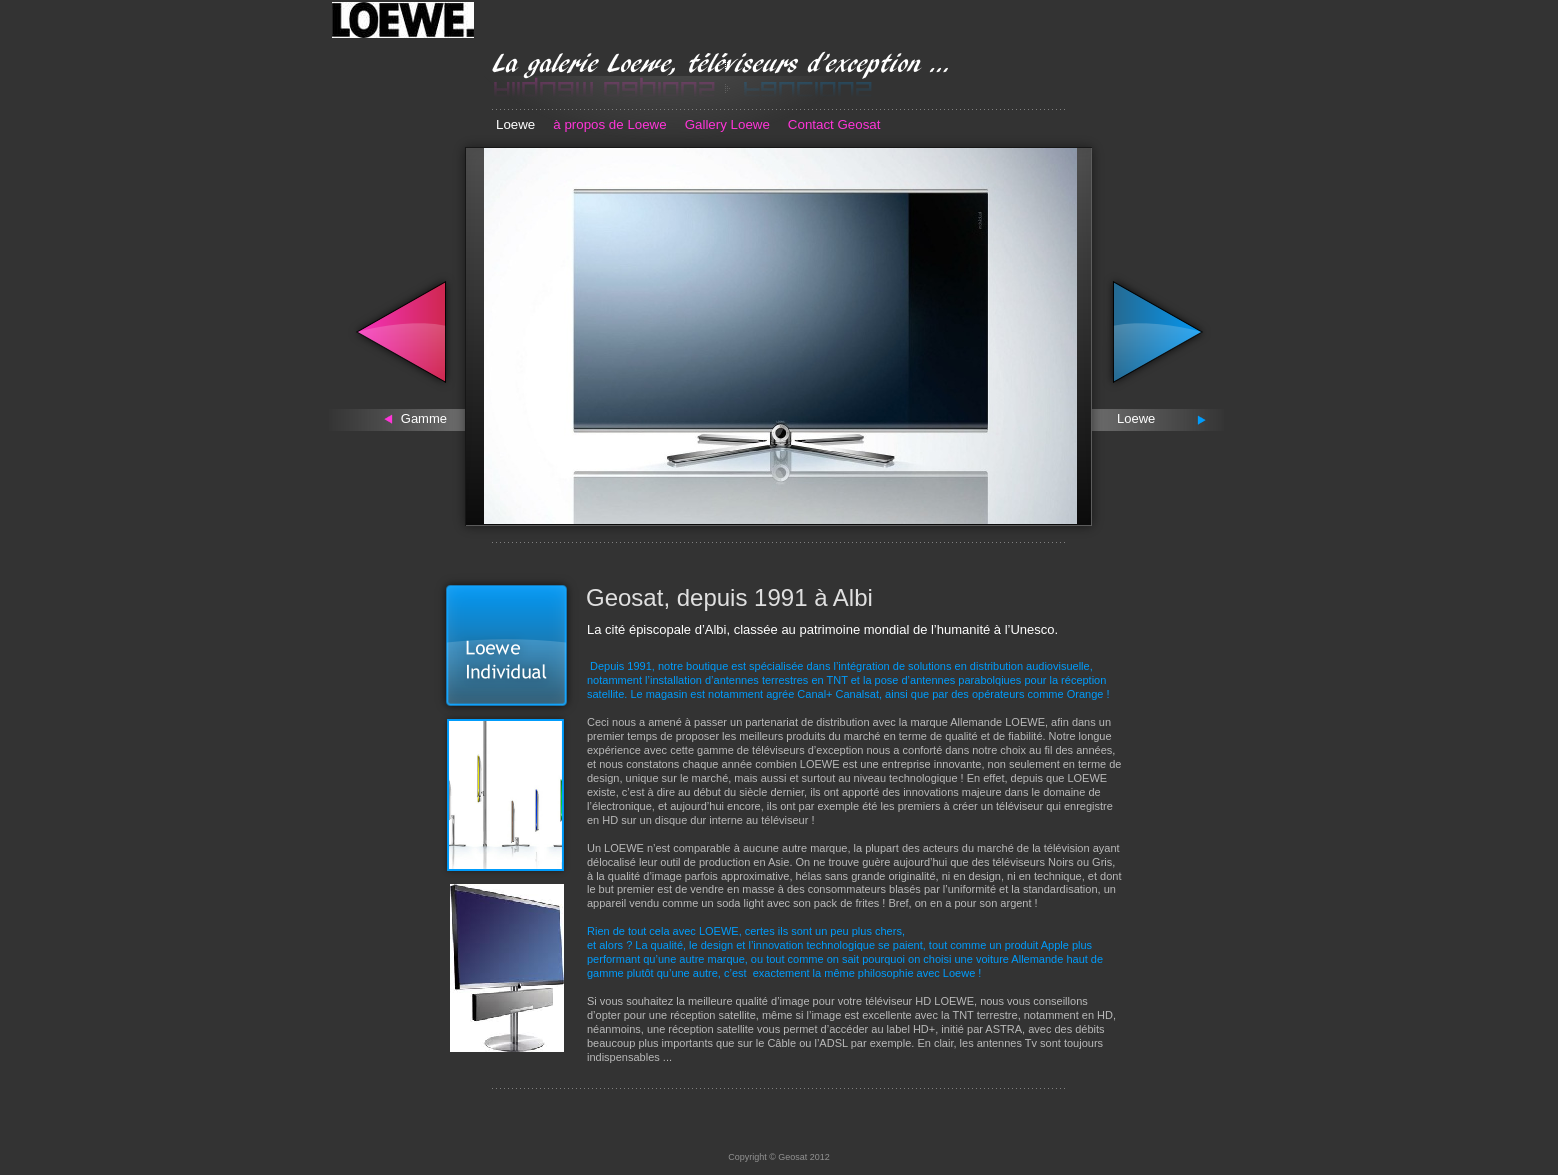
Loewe (515, 124)
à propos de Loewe (609, 124)
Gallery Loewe (727, 124)
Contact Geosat (834, 124)
